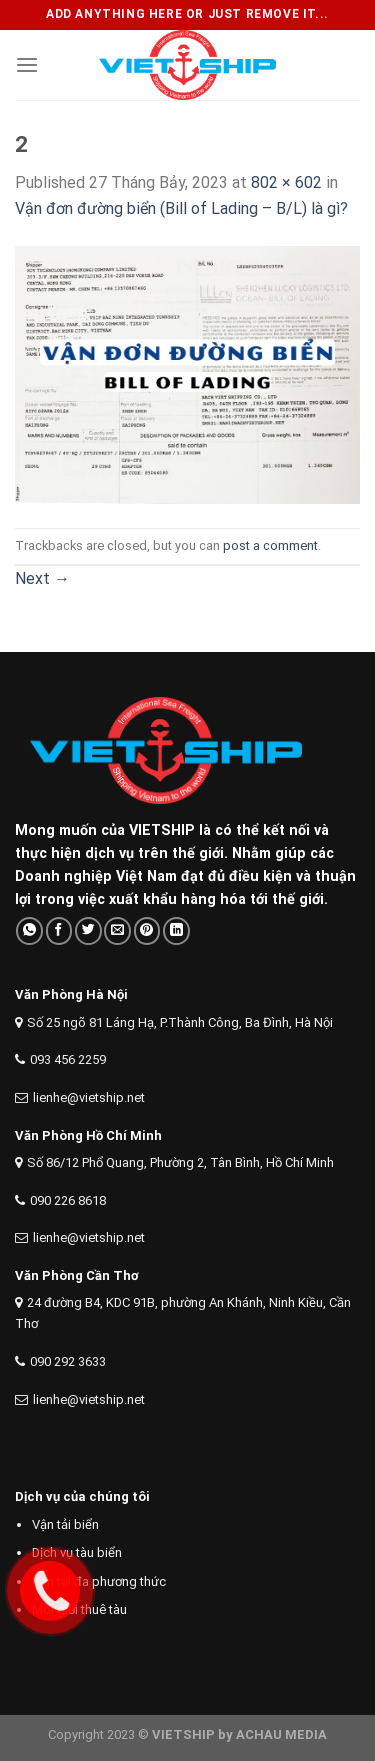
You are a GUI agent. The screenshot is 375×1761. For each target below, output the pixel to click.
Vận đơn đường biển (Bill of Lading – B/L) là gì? (181, 208)
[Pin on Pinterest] (147, 930)
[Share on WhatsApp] (29, 930)
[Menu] (27, 64)
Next (42, 578)
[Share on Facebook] (59, 930)
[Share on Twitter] (88, 930)
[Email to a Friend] (117, 930)
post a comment (270, 545)
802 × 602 (286, 182)
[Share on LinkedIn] (176, 930)
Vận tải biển (65, 1524)
